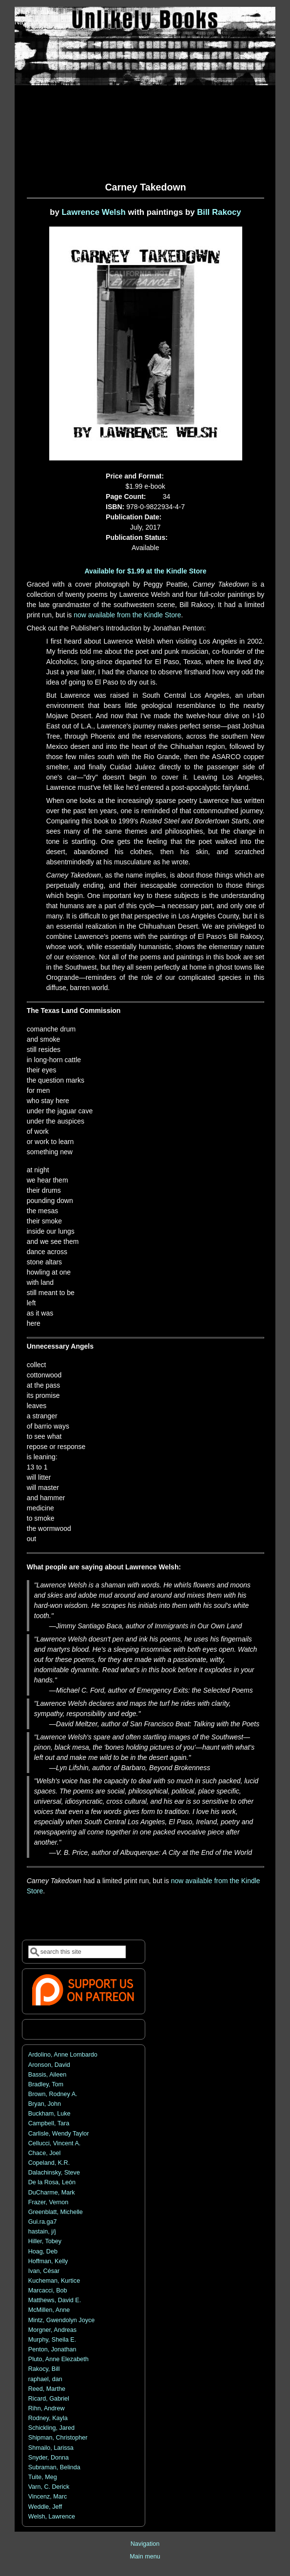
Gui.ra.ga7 (42, 2221)
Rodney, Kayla (48, 2418)
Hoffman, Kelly (48, 2261)
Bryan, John (44, 2103)
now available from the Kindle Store (127, 615)
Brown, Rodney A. (52, 2094)
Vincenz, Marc (47, 2496)
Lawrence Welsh (94, 212)
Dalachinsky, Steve (54, 2172)
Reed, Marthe (46, 2388)
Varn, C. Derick (48, 2486)
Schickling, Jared (51, 2427)
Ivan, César (43, 2271)
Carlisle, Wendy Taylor (58, 2133)
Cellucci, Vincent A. (54, 2143)
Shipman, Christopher (58, 2437)
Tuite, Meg (42, 2477)
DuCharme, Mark (51, 2192)
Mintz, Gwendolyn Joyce (61, 2320)
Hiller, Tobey (44, 2241)
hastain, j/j (42, 2231)
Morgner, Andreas (52, 2330)
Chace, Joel (44, 2153)
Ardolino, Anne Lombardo (62, 2054)
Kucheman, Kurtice (54, 2280)
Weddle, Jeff (45, 2506)
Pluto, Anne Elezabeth (58, 2359)
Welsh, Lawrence (51, 2516)
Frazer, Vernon (48, 2202)
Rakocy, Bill (44, 2369)
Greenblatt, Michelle (55, 2212)
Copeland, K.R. (49, 2162)
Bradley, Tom (45, 2084)
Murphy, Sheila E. (52, 2339)
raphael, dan (45, 2379)
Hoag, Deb (43, 2251)
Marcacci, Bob (47, 2290)
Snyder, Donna (48, 2457)
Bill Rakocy (219, 212)
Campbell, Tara (48, 2123)
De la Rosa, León (52, 2182)
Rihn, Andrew (46, 2408)
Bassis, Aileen (47, 2074)
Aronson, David (49, 2064)
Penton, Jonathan (52, 2349)
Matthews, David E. (54, 2300)
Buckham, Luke (49, 2113)
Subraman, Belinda (54, 2467)
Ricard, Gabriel (48, 2398)
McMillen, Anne (49, 2310)
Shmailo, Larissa (51, 2447)
